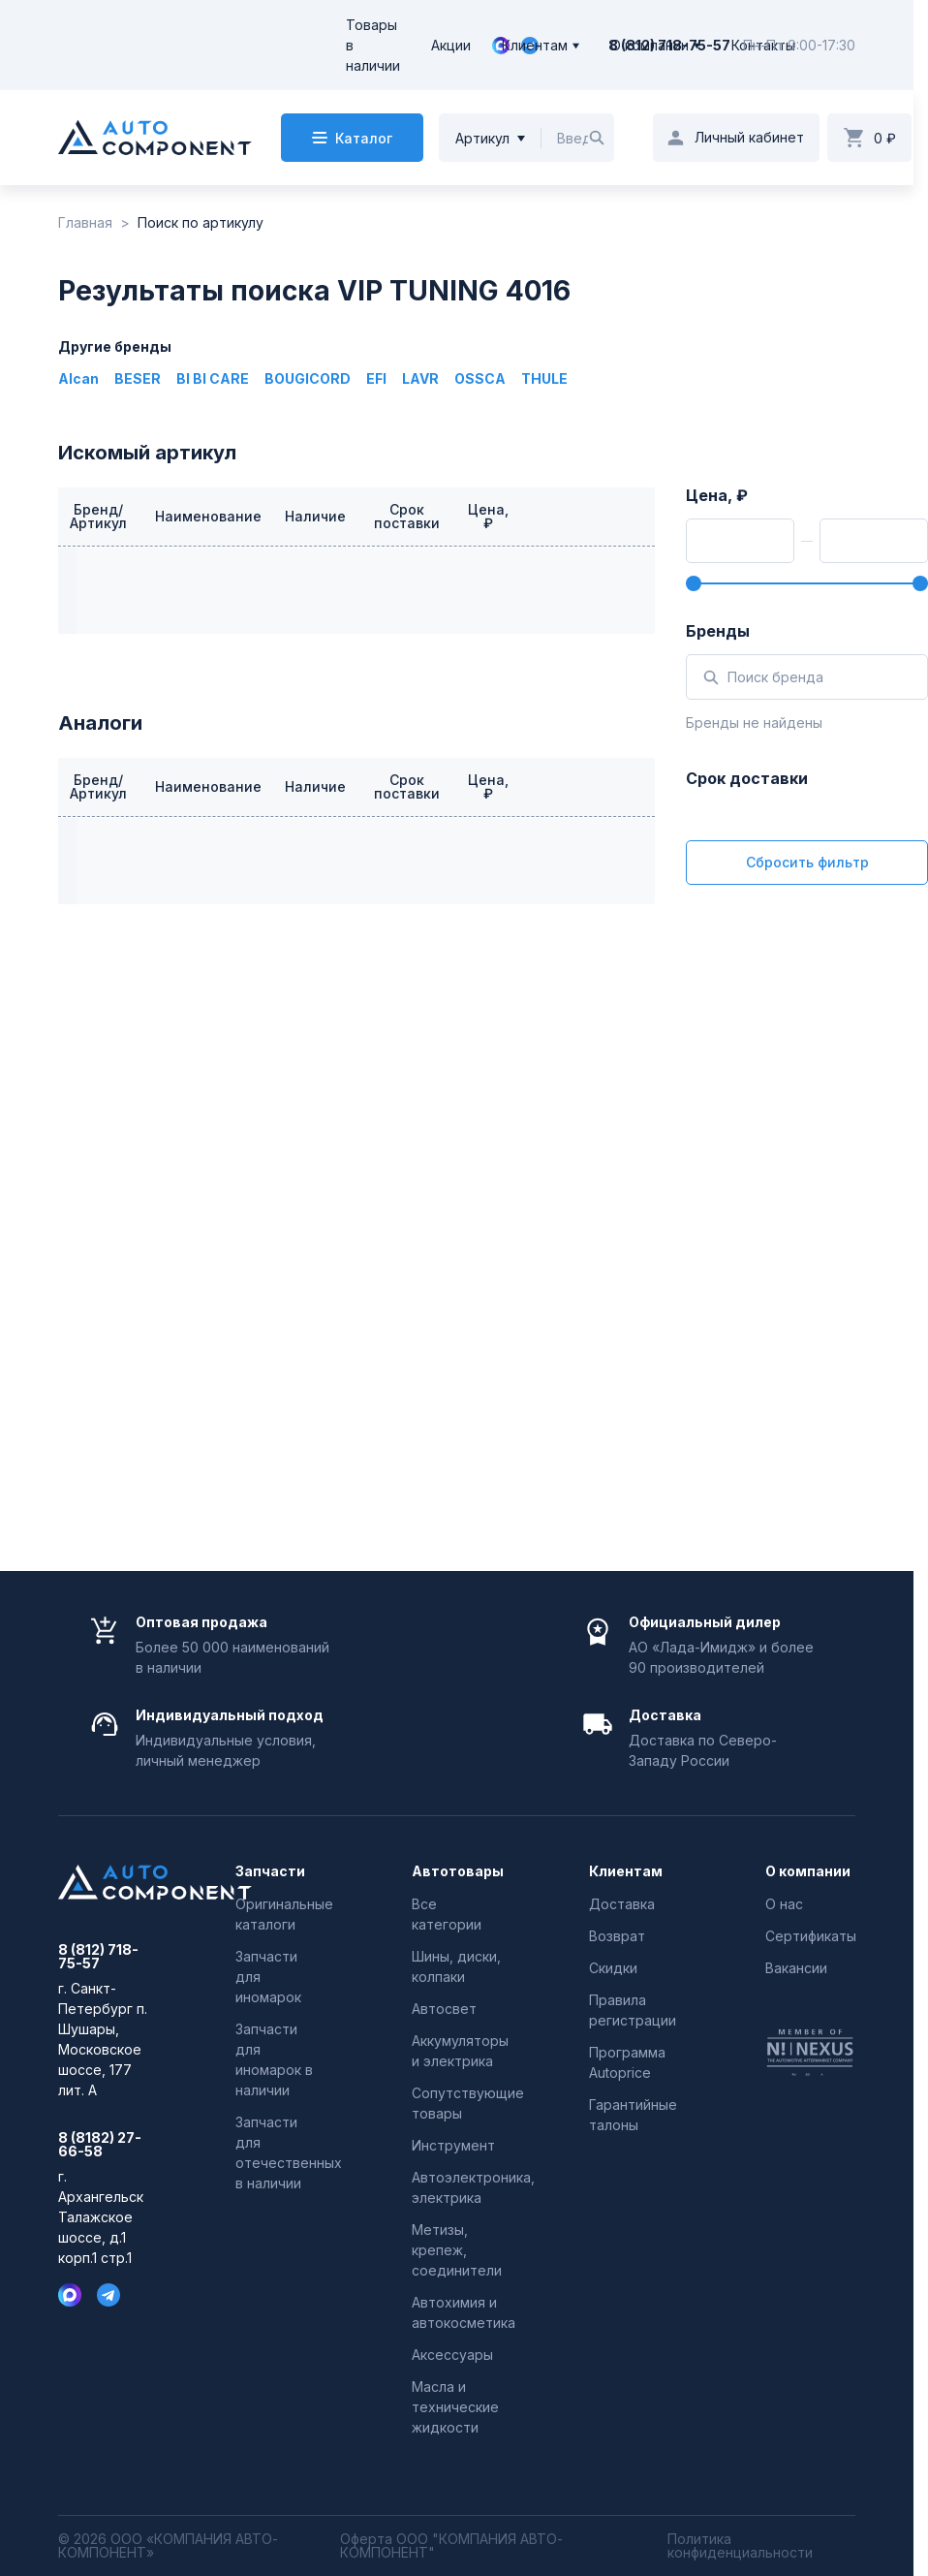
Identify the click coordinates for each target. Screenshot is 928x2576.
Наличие (315, 516)
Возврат (617, 1936)
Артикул (482, 138)
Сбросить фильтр (807, 862)
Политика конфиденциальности (740, 2546)
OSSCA (480, 378)
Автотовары (457, 1871)
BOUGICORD (307, 378)
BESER (137, 378)
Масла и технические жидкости (455, 2406)
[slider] (693, 583)
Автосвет (444, 2008)
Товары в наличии (373, 45)
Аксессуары (452, 2354)
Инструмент (453, 2145)
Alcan (78, 378)
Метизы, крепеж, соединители (457, 2249)
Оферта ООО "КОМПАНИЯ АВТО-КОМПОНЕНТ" (451, 2546)
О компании (649, 45)
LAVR (420, 378)
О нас (784, 1904)
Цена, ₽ (488, 516)
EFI (376, 378)
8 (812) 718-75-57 (98, 1956)
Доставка (622, 1904)
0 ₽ (885, 138)
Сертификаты (810, 1936)
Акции (451, 45)
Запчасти (270, 1871)
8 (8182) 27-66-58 (99, 2144)
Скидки (613, 1968)
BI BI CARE (212, 378)
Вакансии (796, 1968)
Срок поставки (407, 516)
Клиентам (535, 45)
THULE (544, 378)
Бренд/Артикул (98, 516)
